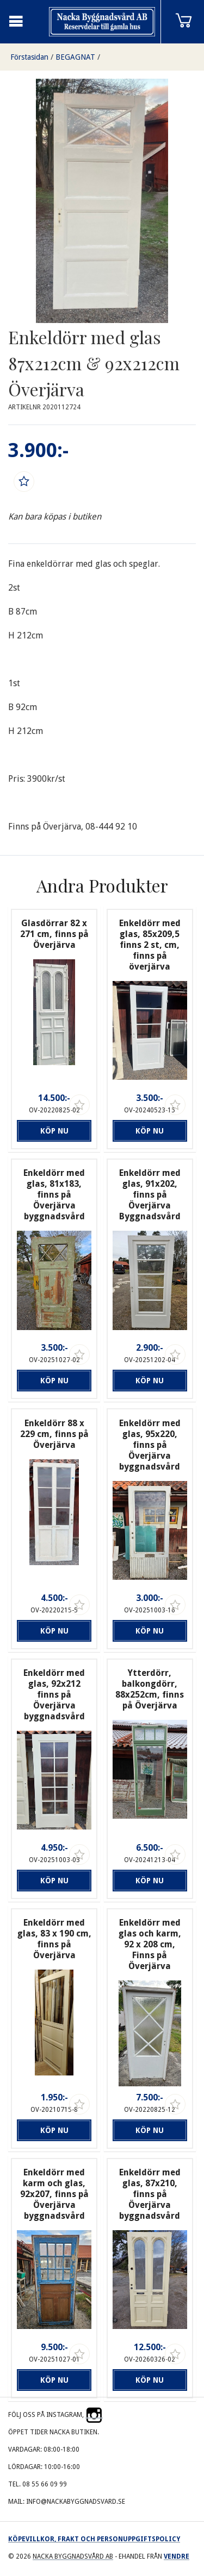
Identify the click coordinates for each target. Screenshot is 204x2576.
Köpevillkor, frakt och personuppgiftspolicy (94, 2539)
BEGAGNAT (75, 57)
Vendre (176, 2556)
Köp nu (54, 1130)
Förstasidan (29, 57)
